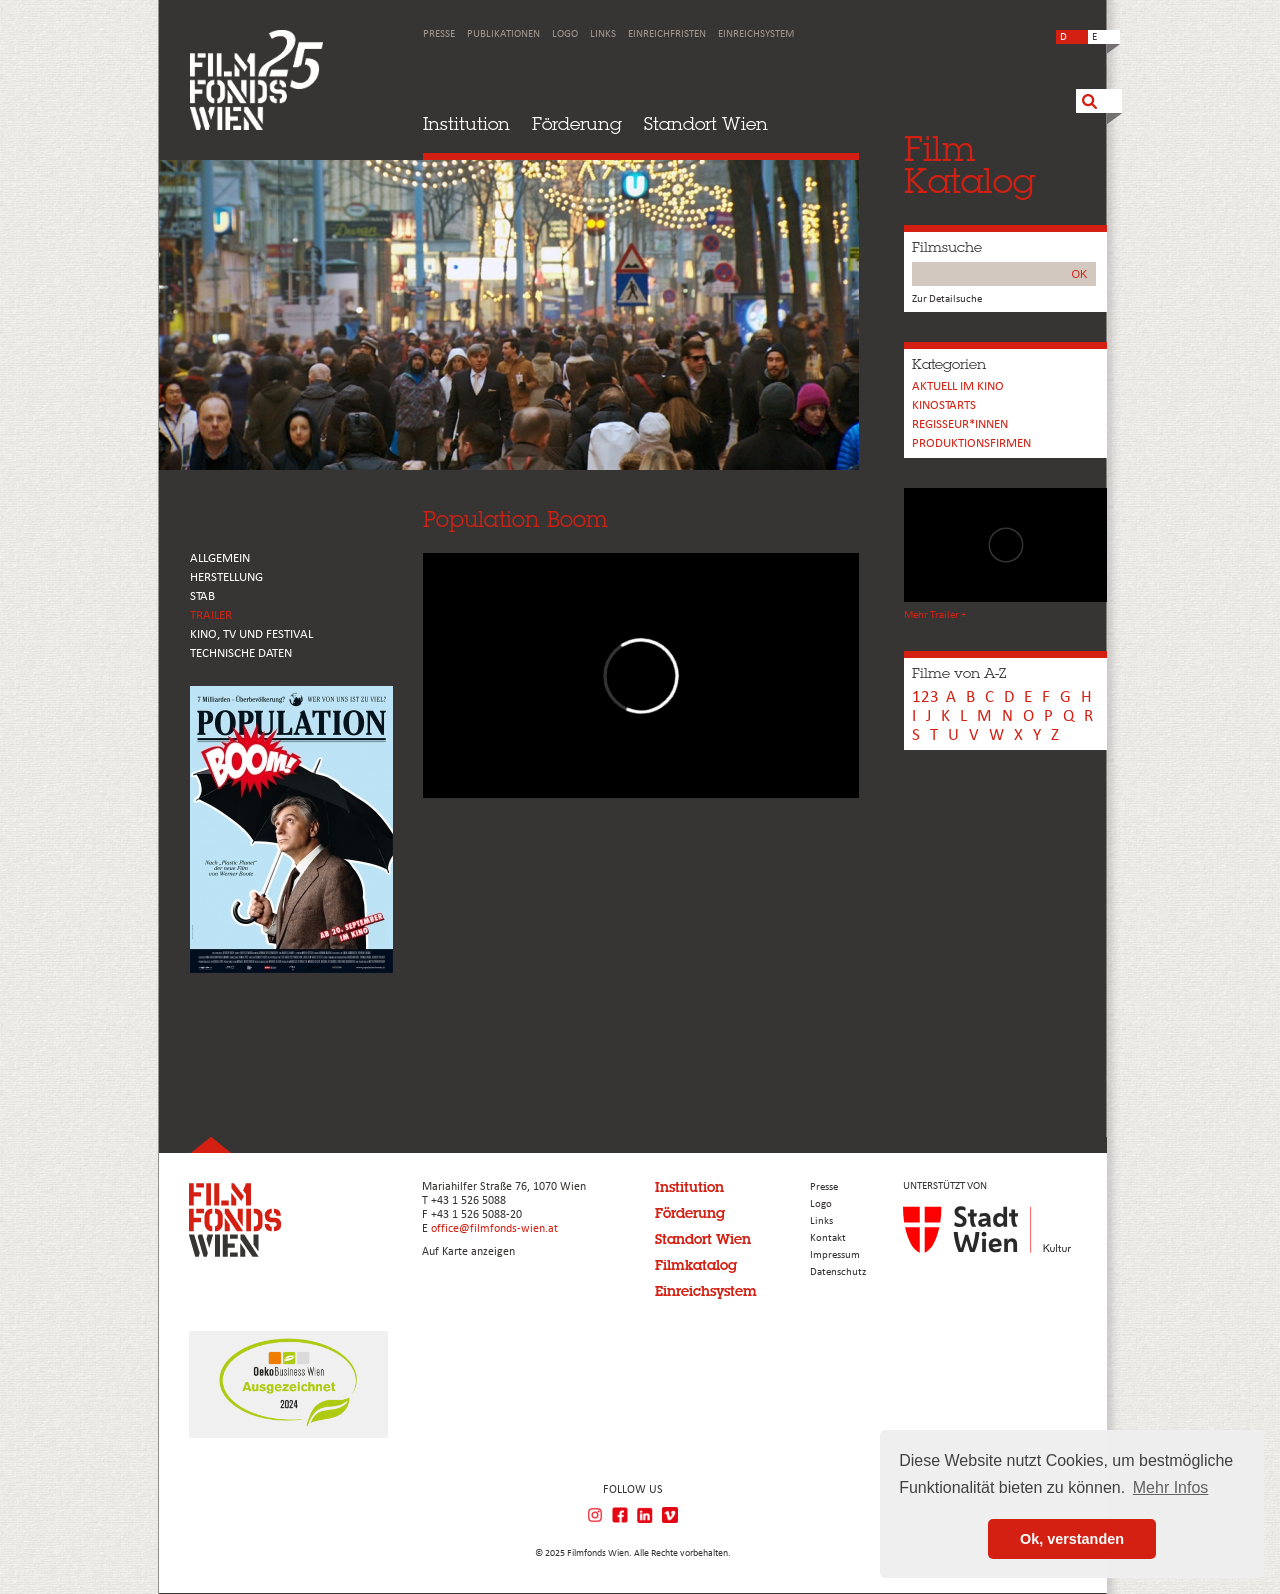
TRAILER (211, 615)
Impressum (835, 1255)
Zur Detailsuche (947, 299)
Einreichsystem (756, 34)
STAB (202, 596)
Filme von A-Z (959, 673)
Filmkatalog (696, 1265)
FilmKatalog (969, 164)
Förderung (577, 123)
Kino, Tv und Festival (251, 634)
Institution (466, 123)
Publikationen (503, 34)
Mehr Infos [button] (1171, 1487)
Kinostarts (944, 405)
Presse (439, 34)
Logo (565, 34)
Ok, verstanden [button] (1072, 1539)
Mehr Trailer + (935, 615)
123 (925, 697)
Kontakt (828, 1238)
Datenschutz (838, 1272)
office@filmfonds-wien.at (494, 1229)
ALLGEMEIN (220, 558)
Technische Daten (241, 653)
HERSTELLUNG (226, 577)
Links (603, 34)
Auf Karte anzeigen (468, 1252)
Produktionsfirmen (971, 443)
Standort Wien (706, 123)
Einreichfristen (667, 34)
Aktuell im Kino (958, 386)
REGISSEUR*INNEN (960, 424)
